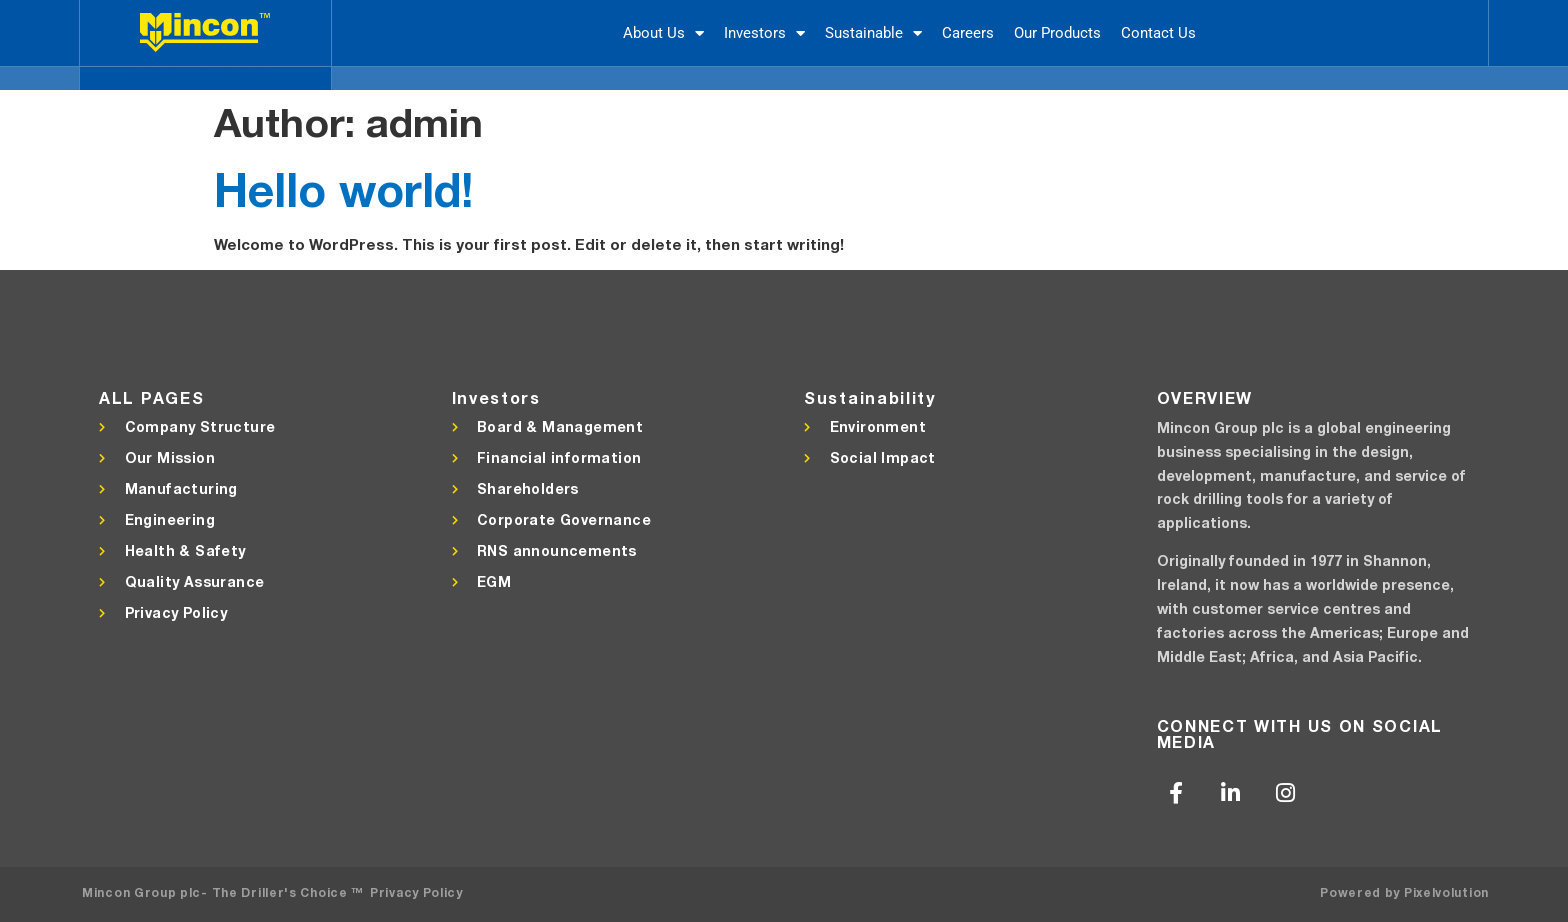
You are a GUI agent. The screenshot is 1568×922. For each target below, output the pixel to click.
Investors (764, 33)
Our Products (1057, 33)
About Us (663, 33)
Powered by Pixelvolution (1404, 892)
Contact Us (1158, 33)
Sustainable (873, 33)
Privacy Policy (416, 892)
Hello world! (343, 189)
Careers (968, 33)
